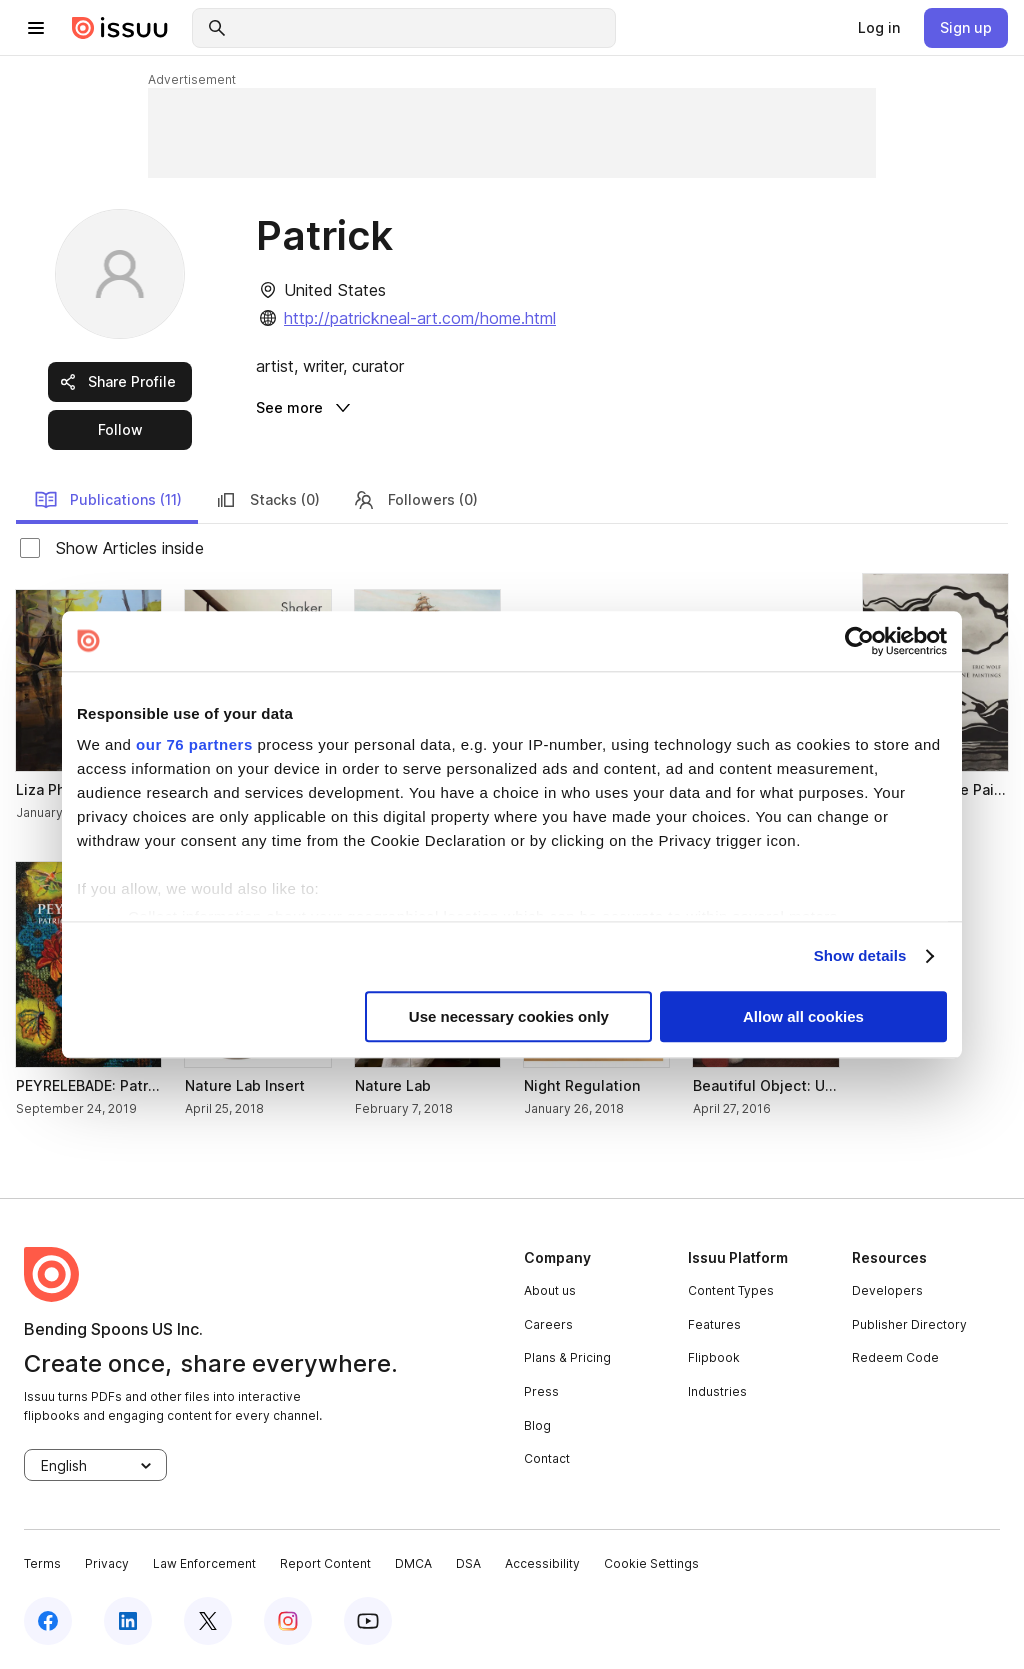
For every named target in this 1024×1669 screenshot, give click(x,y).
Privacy (107, 1563)
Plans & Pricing (567, 1357)
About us (550, 1290)
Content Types (731, 1290)
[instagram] (288, 1621)
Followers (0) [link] (415, 500)
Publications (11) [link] (108, 500)
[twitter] (208, 1621)
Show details (860, 956)
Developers (887, 1290)
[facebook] (48, 1621)
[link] (879, 28)
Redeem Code (895, 1357)
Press (541, 1391)
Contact (547, 1458)
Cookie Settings (651, 1563)
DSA (468, 1563)
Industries (717, 1391)
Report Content (325, 1563)
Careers (548, 1324)
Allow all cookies (803, 1016)
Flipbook (714, 1357)
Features (714, 1324)
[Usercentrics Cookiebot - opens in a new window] (859, 641)
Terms (42, 1563)
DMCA (413, 1563)
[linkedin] (128, 1621)
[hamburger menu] (36, 28)
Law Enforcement (204, 1563)
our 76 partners (194, 744)
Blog (537, 1425)
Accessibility (542, 1563)
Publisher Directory (909, 1324)
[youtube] (368, 1621)
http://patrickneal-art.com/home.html (420, 318)
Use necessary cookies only (509, 1016)
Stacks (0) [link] (267, 500)
